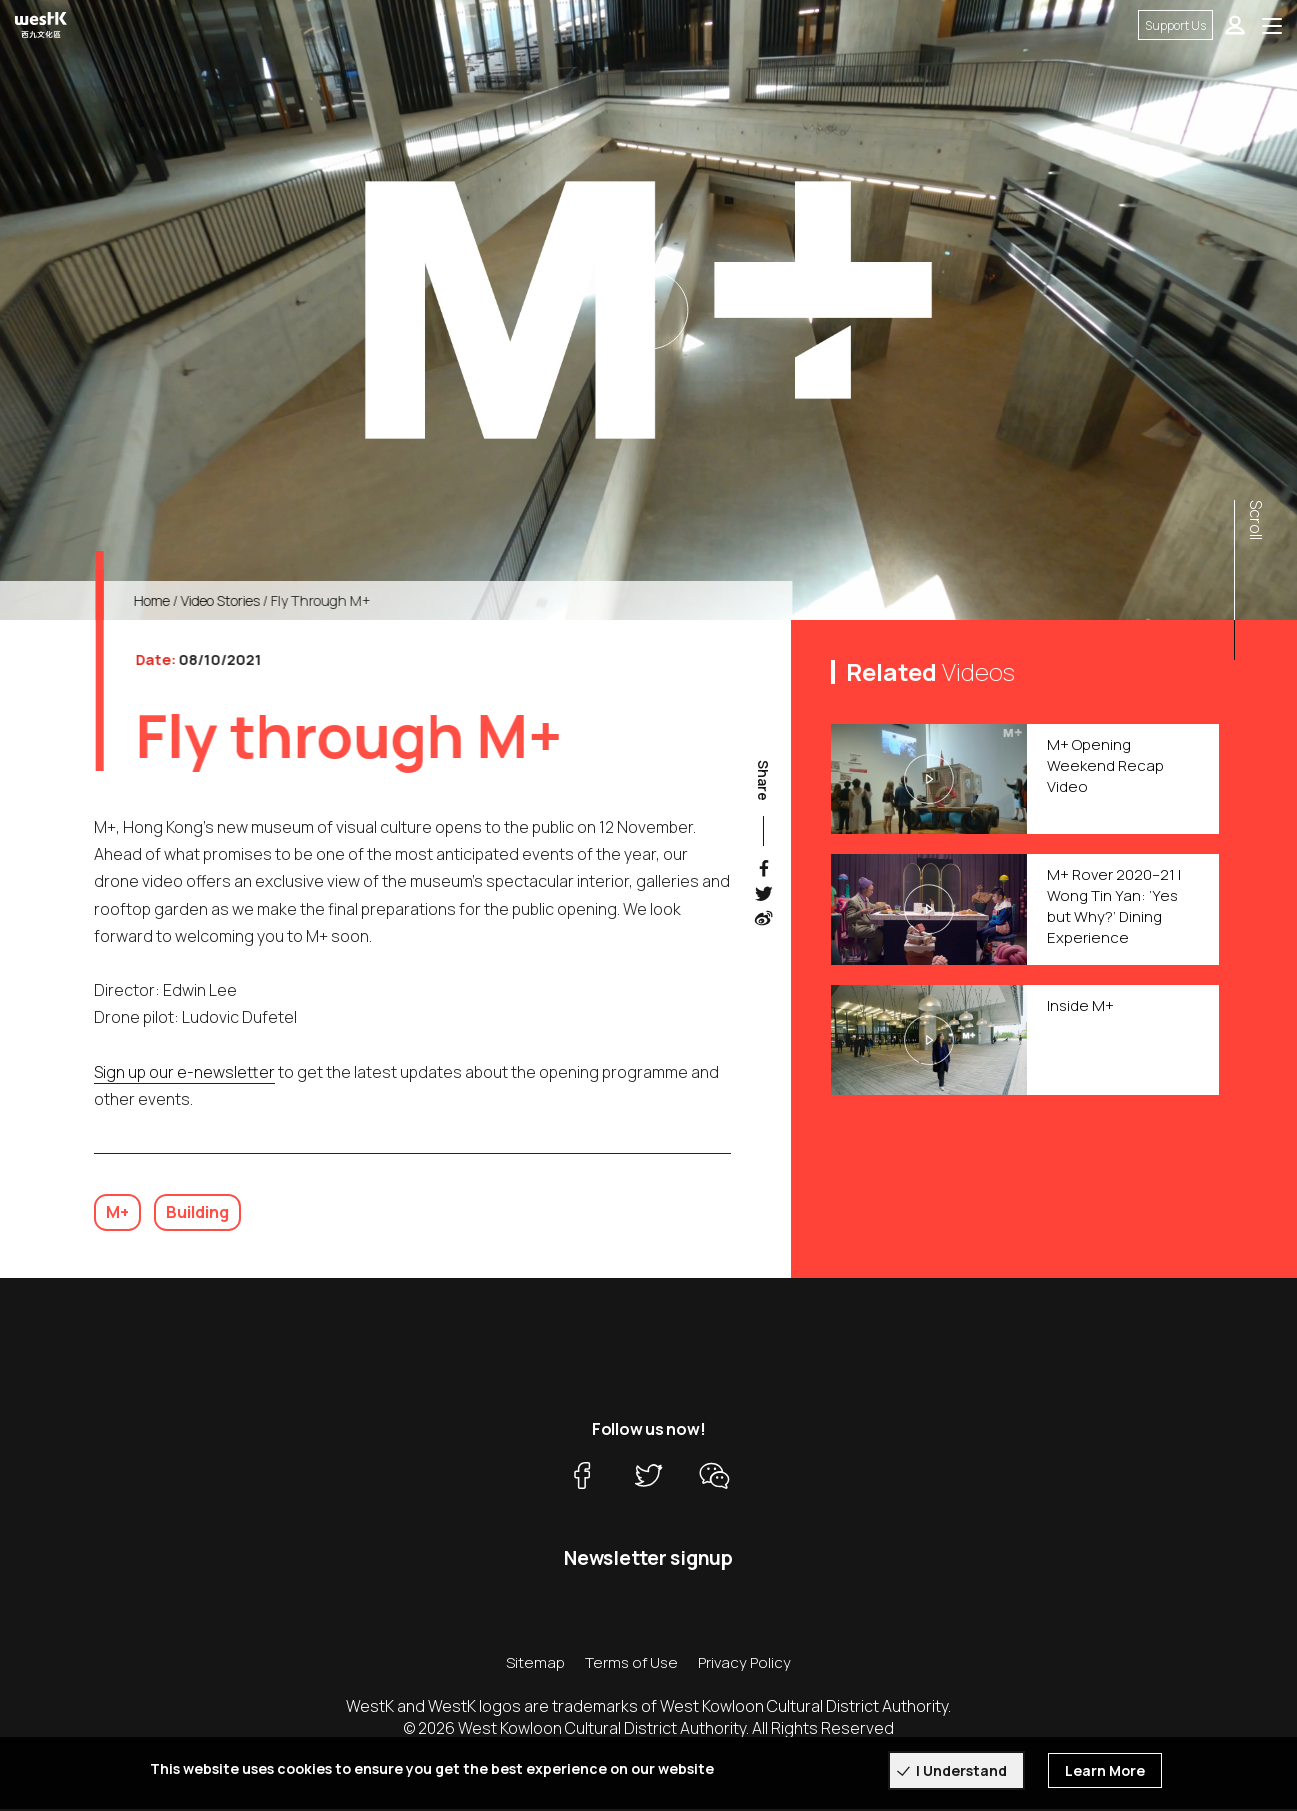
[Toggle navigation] (1272, 25)
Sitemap (535, 1664)
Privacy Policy (744, 1664)
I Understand (961, 1770)
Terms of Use (631, 1664)
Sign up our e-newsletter (184, 1093)
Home (174, 600)
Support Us (1175, 25)
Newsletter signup (648, 1560)
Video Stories (242, 600)
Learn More (1105, 1770)
